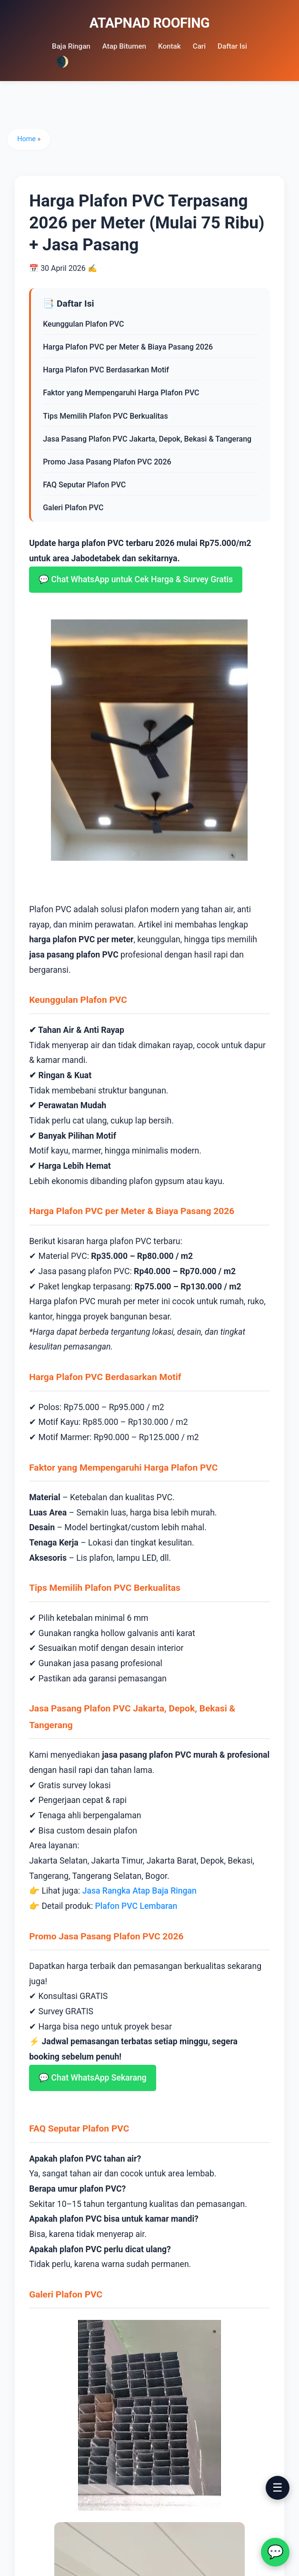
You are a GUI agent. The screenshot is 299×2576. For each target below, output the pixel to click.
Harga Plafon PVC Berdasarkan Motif (108, 369)
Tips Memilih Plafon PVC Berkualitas (107, 416)
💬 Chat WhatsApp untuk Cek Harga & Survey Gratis (137, 579)
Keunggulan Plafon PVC (85, 324)
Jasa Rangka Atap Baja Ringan (141, 1887)
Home (28, 139)
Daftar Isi (232, 46)
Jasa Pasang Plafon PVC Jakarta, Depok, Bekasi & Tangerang (149, 438)
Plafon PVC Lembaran (138, 1902)
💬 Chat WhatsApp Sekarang (94, 2074)
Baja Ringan (71, 46)
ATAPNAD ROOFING (150, 23)
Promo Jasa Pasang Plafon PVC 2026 (109, 461)
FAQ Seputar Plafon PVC (86, 484)
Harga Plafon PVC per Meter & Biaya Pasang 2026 (130, 346)
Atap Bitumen (124, 46)
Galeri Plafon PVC (75, 507)
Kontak (169, 46)
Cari (199, 46)
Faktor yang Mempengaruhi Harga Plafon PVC (123, 392)
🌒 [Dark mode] (62, 62)
